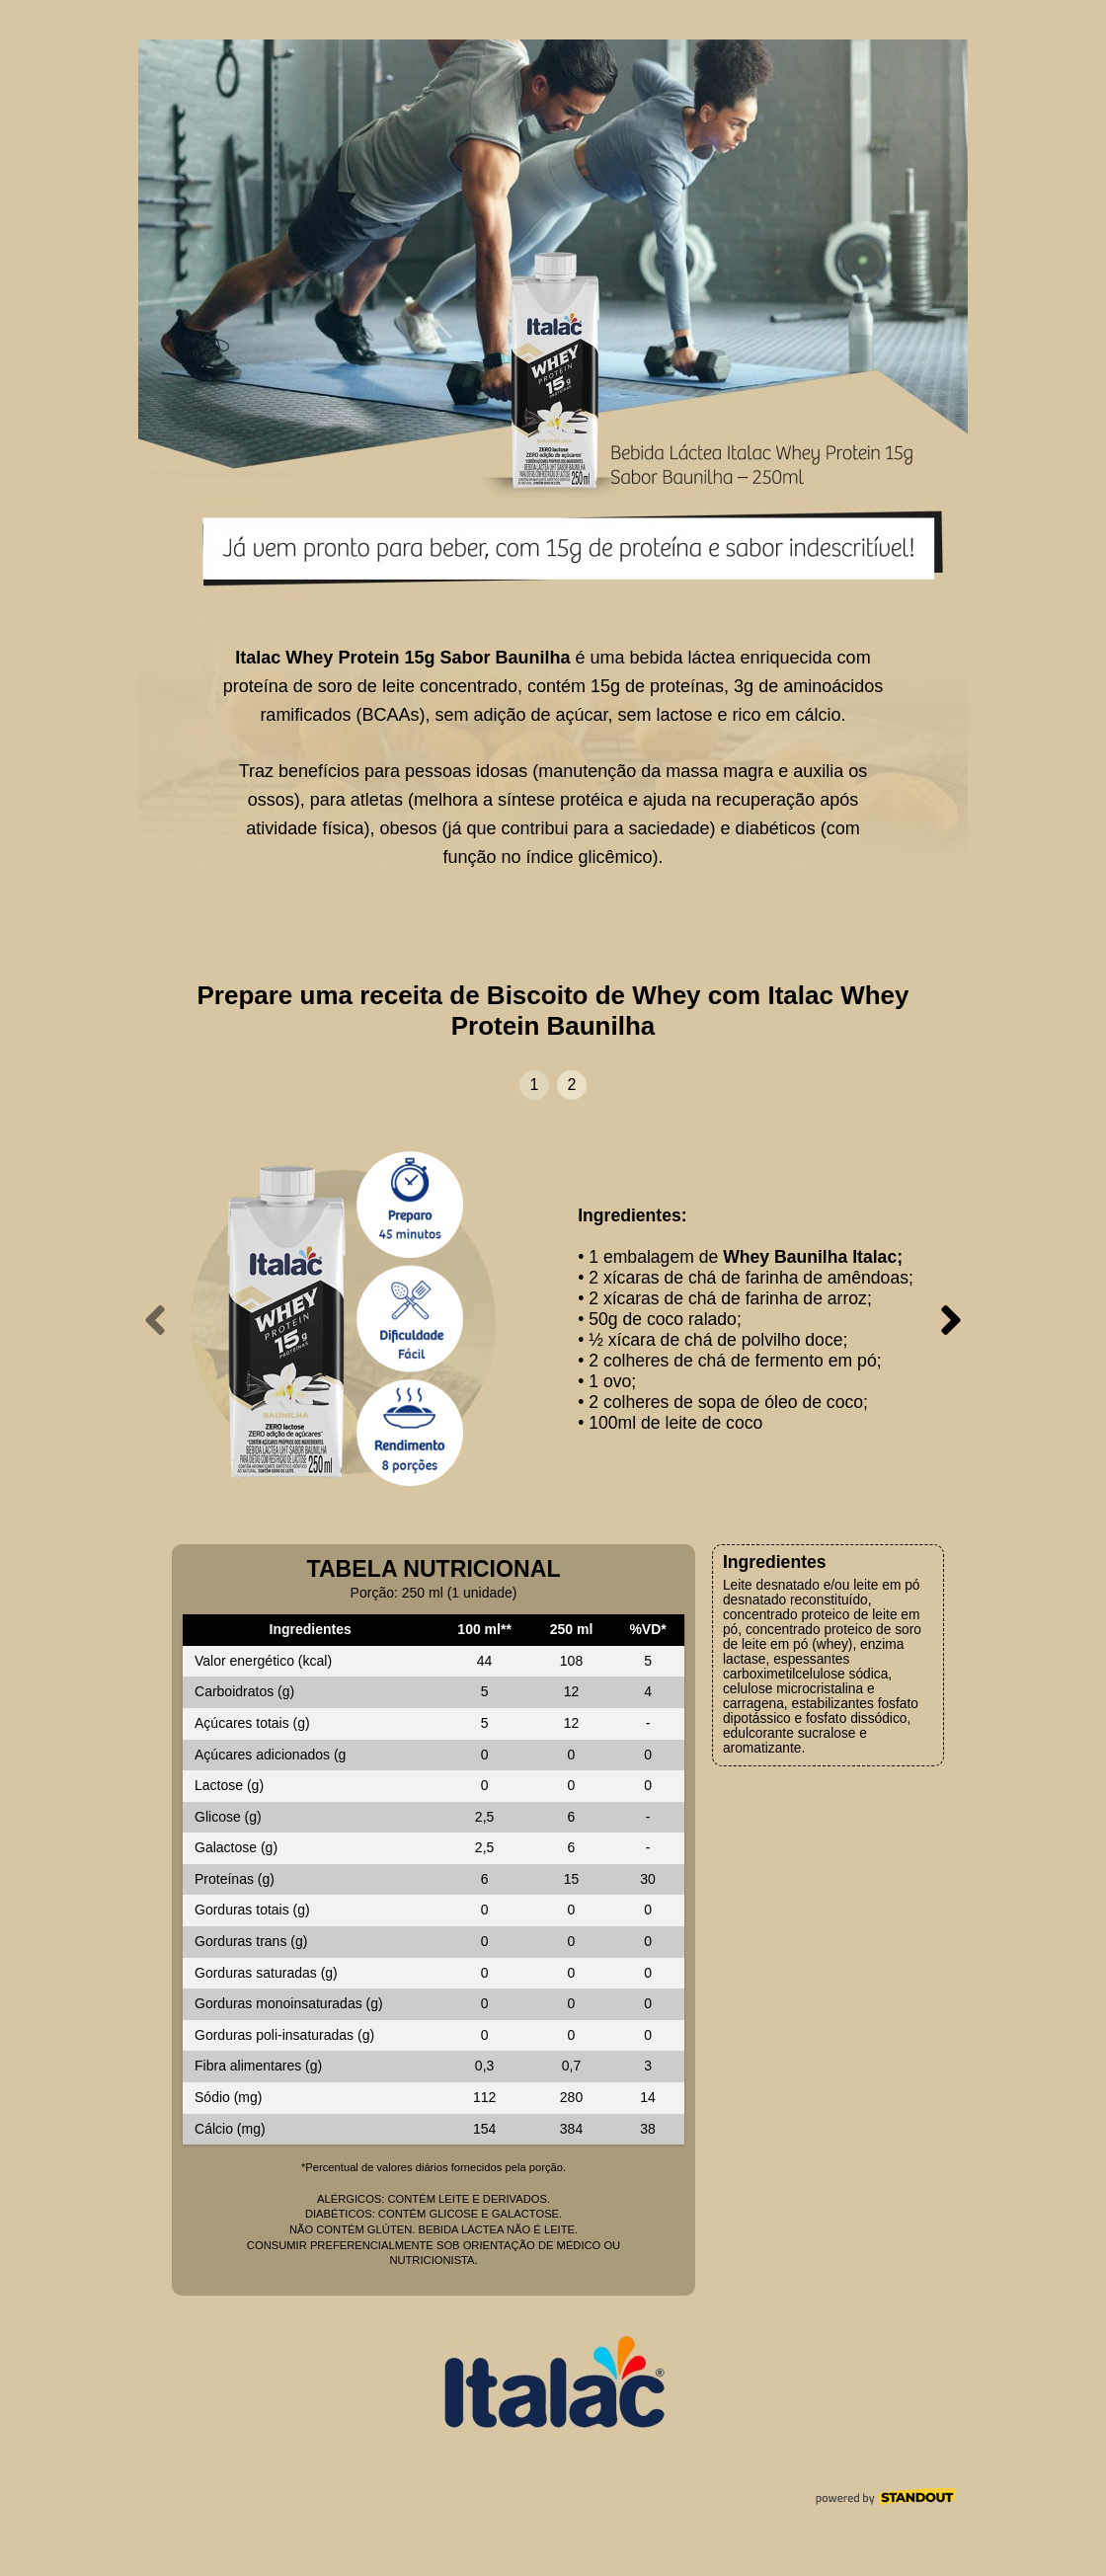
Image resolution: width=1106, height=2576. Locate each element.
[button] (534, 1085)
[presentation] (155, 1320)
